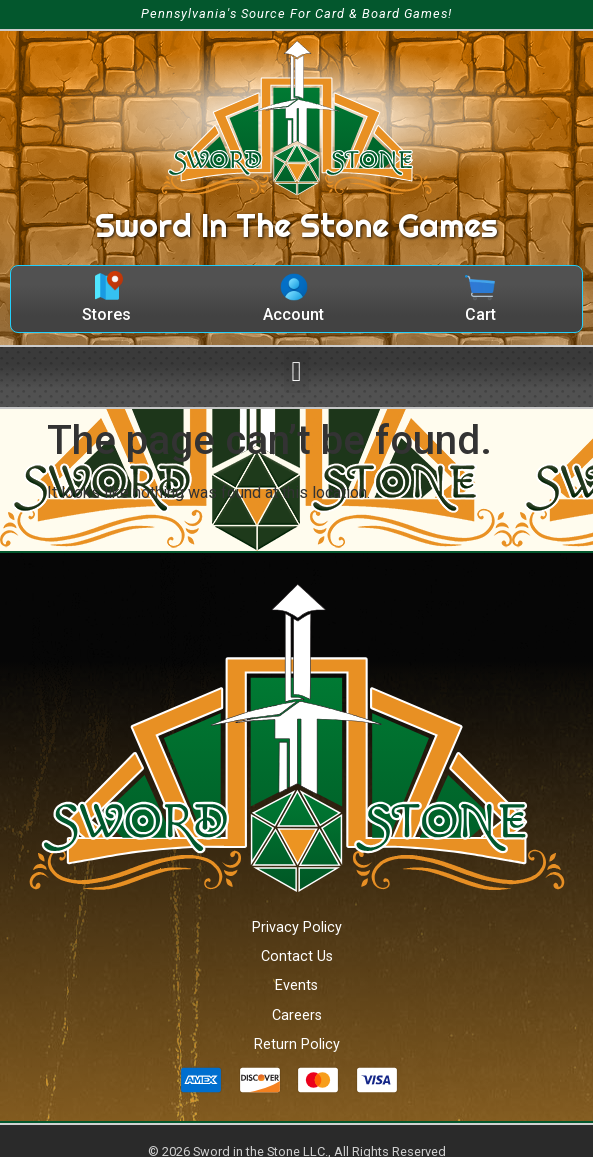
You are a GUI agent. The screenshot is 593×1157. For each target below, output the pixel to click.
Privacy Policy (297, 927)
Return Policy (297, 1044)
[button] (296, 372)
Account (293, 314)
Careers (297, 1015)
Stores (106, 314)
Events (296, 985)
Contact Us (297, 956)
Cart (480, 314)
